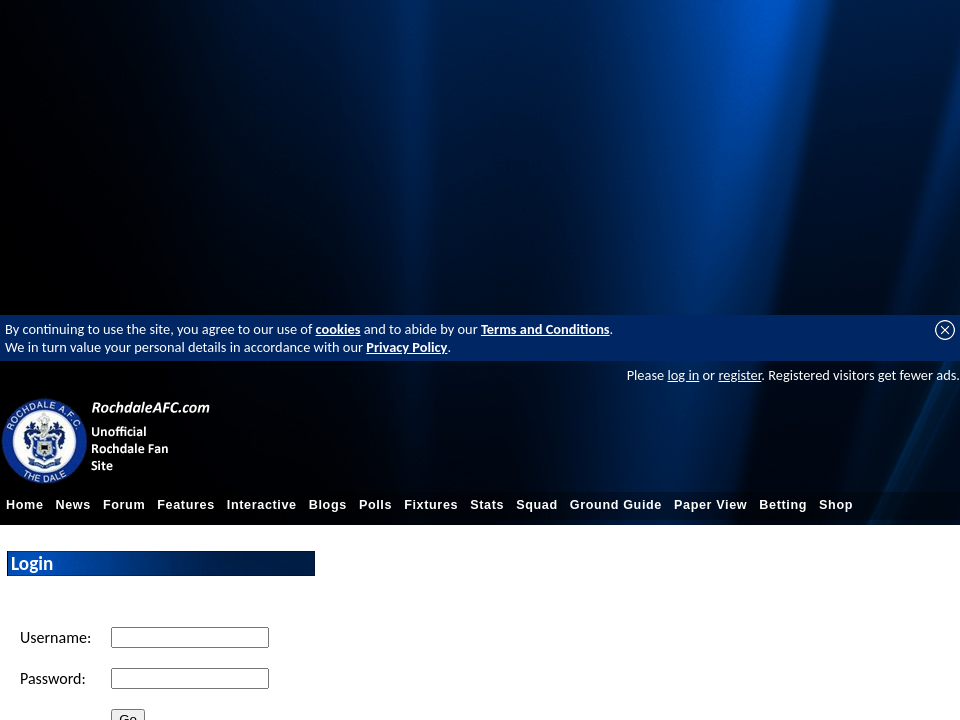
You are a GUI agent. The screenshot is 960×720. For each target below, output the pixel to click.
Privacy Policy (406, 347)
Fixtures (431, 505)
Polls (375, 505)
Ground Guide (616, 505)
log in (683, 375)
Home (25, 505)
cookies (338, 329)
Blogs (328, 505)
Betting (783, 505)
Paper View (710, 505)
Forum (124, 505)
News (73, 505)
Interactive (262, 505)
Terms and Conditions (545, 329)
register (739, 375)
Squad (537, 505)
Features (186, 505)
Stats (487, 505)
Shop (836, 505)
